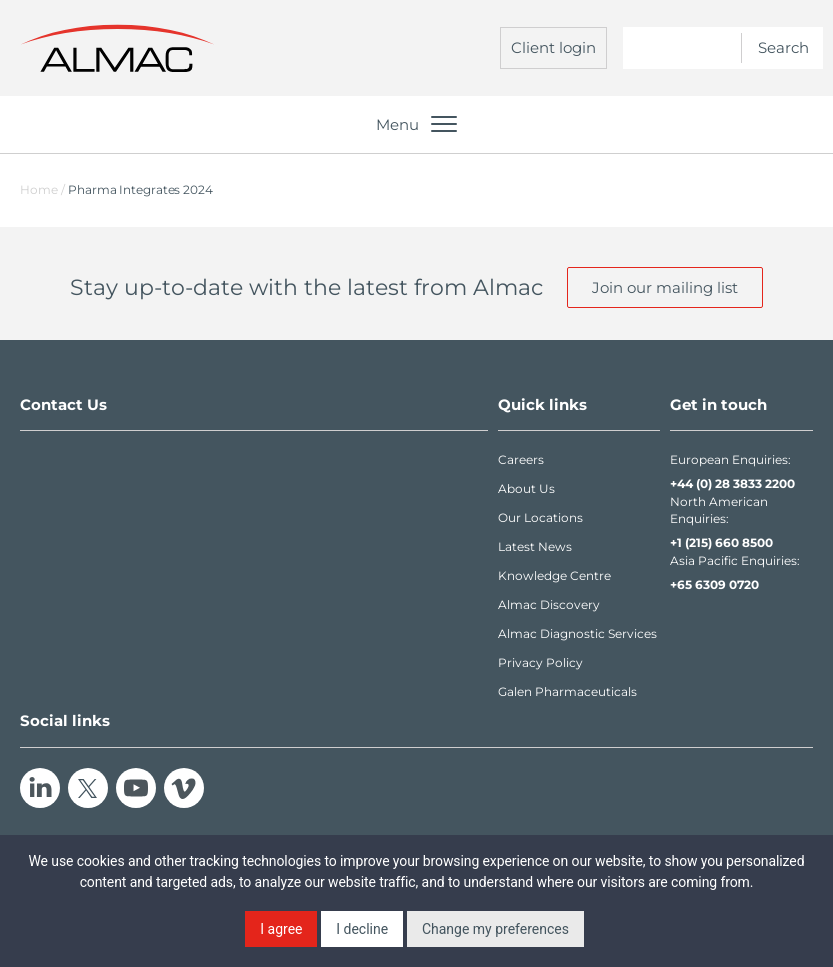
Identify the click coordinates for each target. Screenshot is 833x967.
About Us (526, 488)
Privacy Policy (540, 662)
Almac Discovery (549, 604)
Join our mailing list (665, 287)
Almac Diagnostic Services (577, 633)
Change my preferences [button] (495, 929)
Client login (553, 47)
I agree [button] (281, 929)
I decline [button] (362, 929)
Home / (42, 189)
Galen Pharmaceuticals (567, 691)
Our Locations (540, 517)
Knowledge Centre (554, 575)
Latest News (535, 546)
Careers (521, 459)
